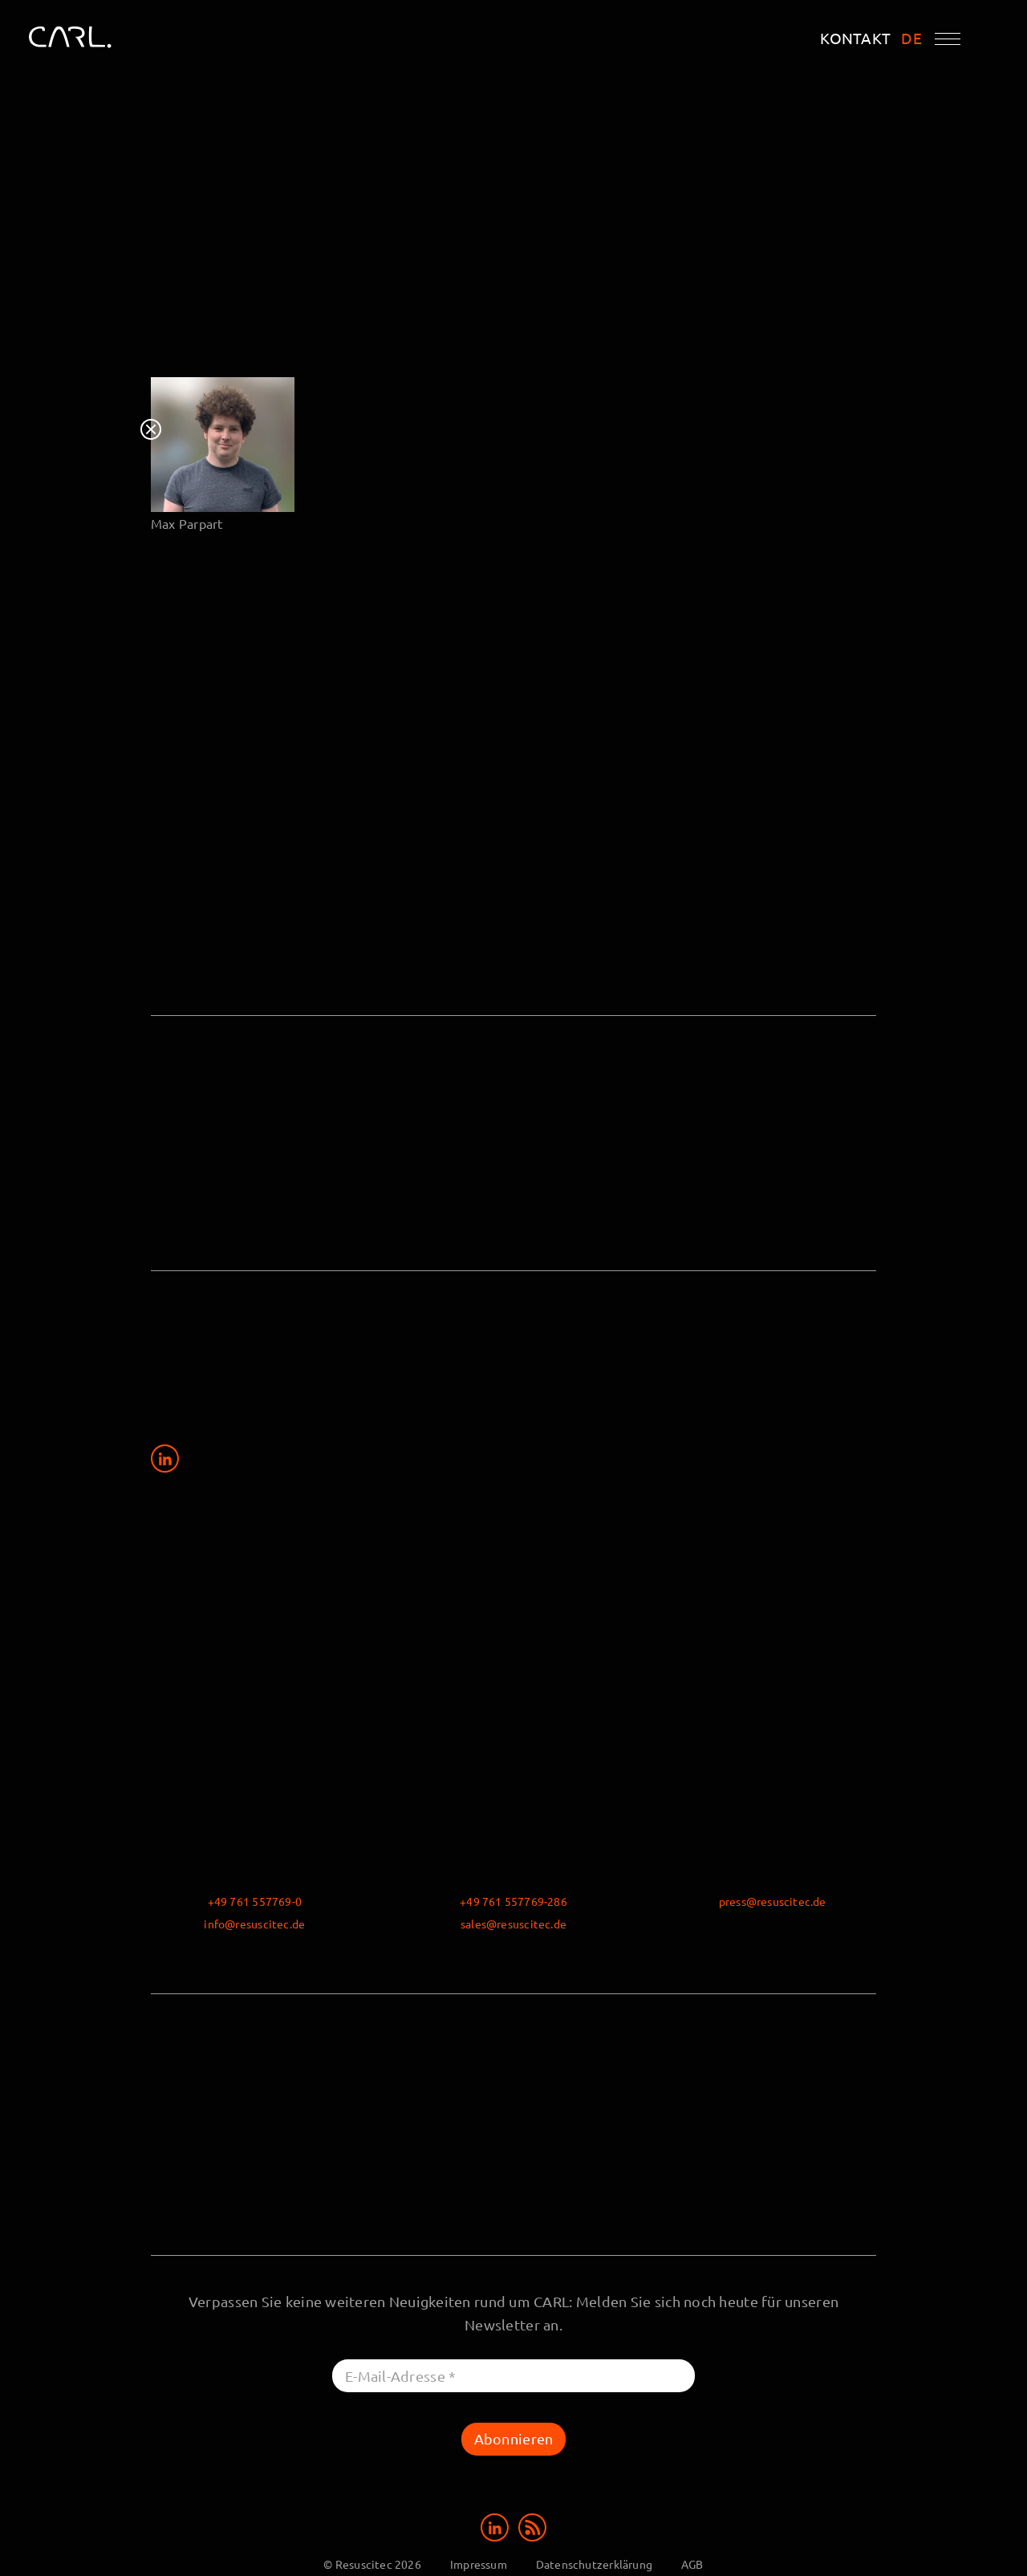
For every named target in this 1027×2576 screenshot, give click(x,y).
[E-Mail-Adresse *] (513, 2375)
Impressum (478, 2564)
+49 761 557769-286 (513, 1901)
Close (150, 429)
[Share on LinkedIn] (165, 1458)
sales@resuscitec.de (513, 1923)
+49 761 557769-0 (255, 1901)
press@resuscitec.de (772, 1901)
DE (911, 38)
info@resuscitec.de (254, 1923)
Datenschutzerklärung (594, 2564)
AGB (692, 2564)
